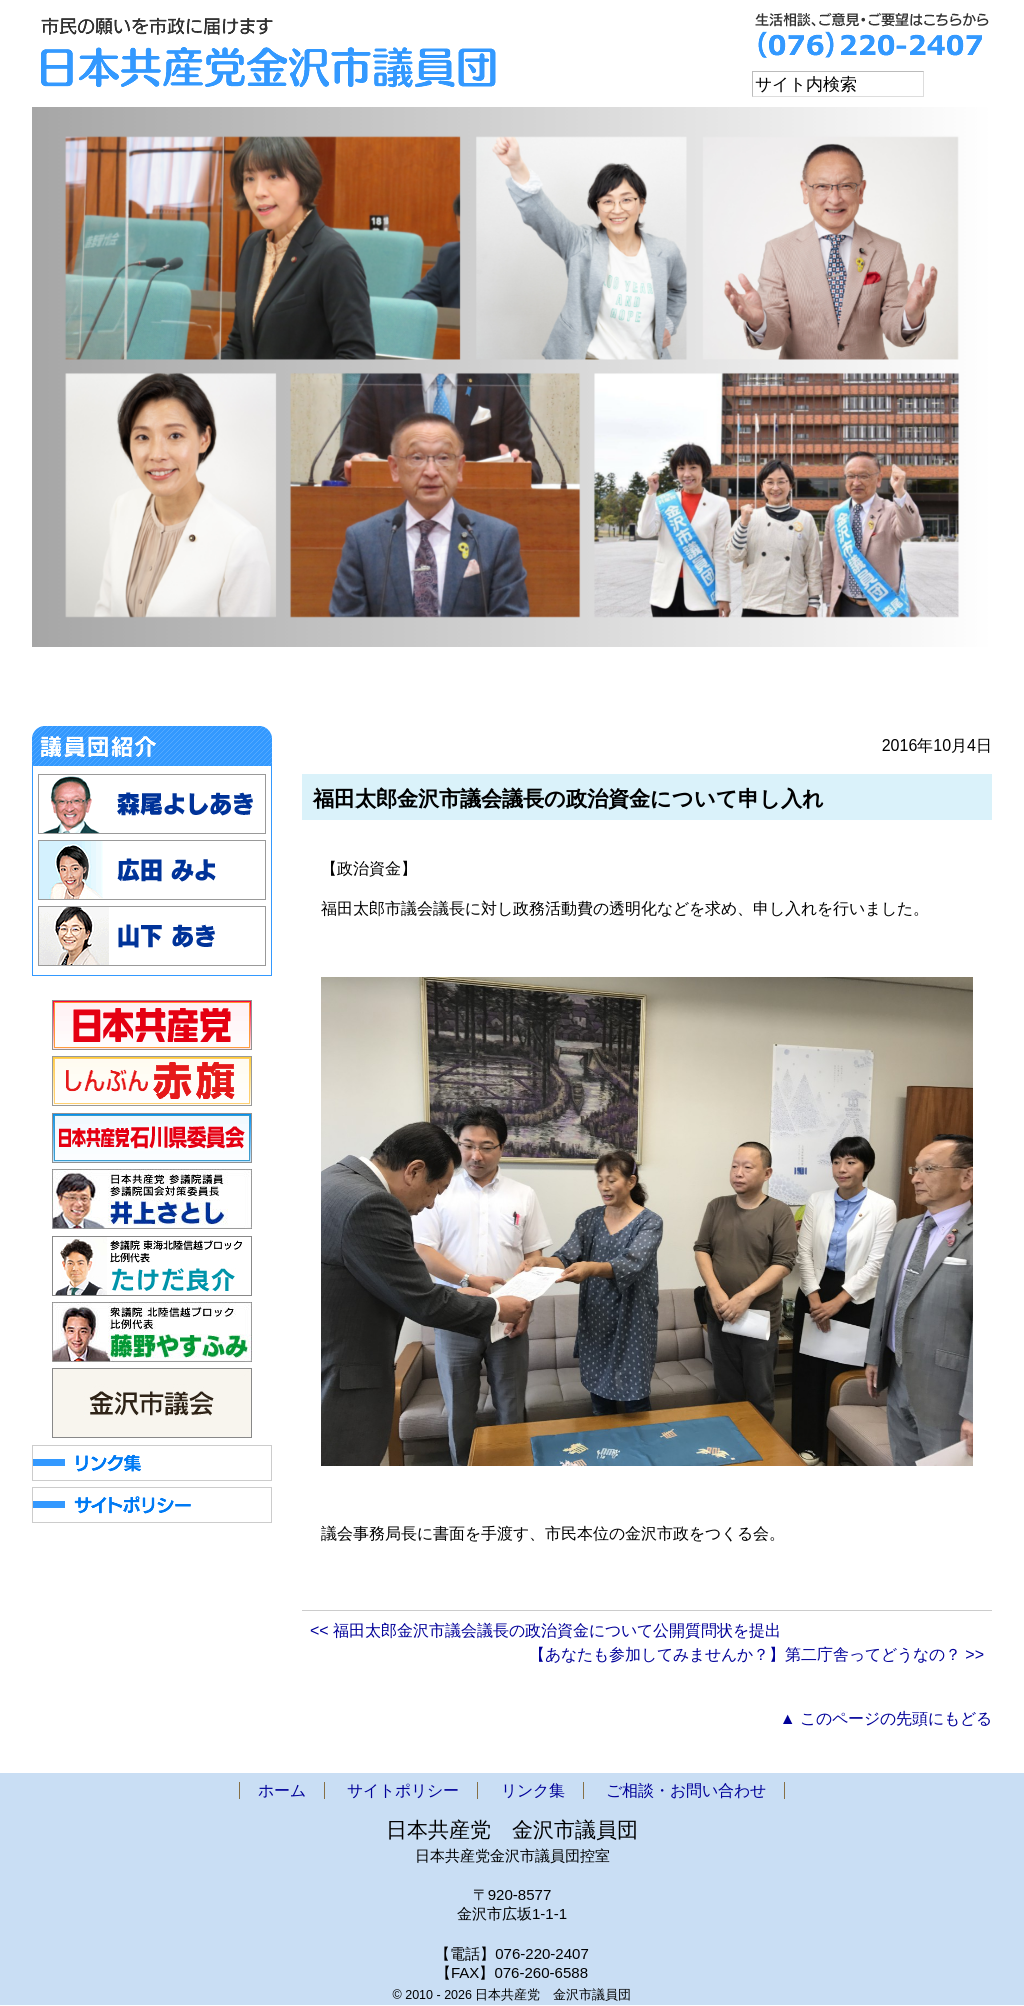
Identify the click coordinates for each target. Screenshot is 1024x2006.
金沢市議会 (335, 692)
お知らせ (200, 692)
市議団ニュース (484, 692)
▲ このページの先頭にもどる (886, 1719)
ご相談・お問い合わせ (895, 692)
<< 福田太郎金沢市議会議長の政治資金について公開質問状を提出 (545, 1631)
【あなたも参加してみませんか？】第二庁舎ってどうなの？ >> (756, 1655)
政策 (620, 692)
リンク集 (533, 1791)
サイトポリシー (403, 1791)
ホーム (83, 692)
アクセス (737, 692)
